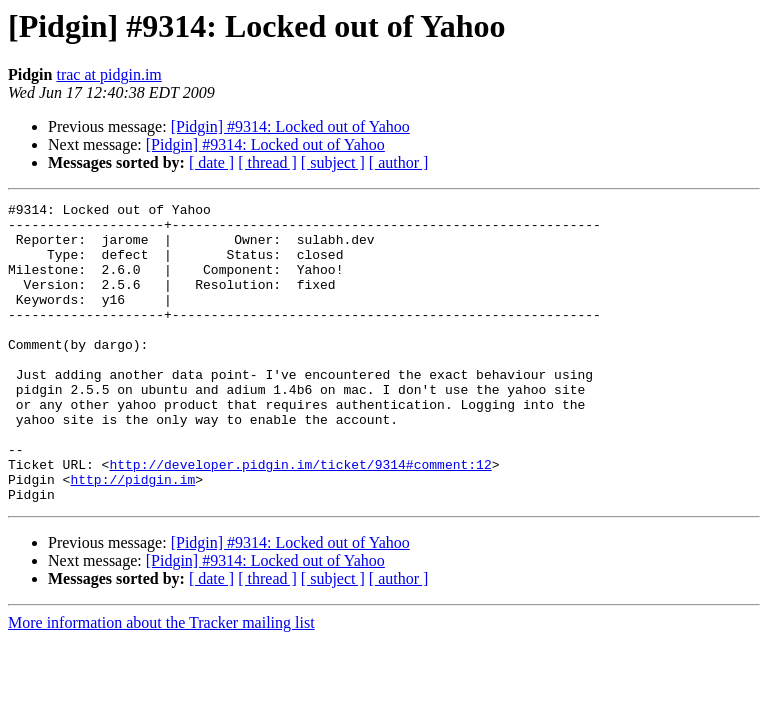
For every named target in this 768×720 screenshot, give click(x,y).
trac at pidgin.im (108, 74)
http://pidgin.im (132, 536)
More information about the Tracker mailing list (161, 682)
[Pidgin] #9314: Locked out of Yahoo (290, 126)
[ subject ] (333, 162)
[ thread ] (267, 162)
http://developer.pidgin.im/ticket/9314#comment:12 (300, 518)
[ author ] (399, 162)
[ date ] (211, 162)
